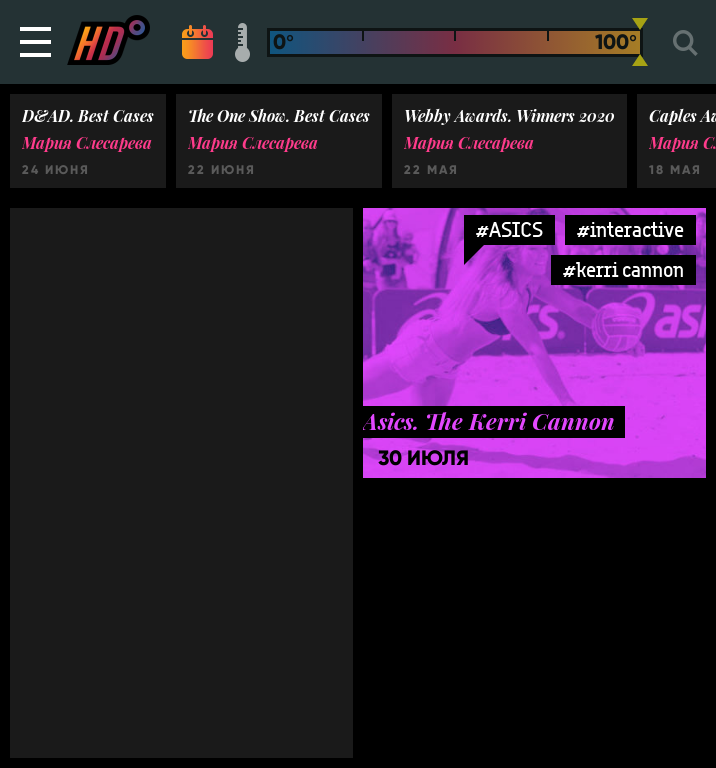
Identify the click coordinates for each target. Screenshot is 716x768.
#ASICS (509, 229)
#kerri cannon (623, 269)
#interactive (630, 229)
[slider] (640, 42)
